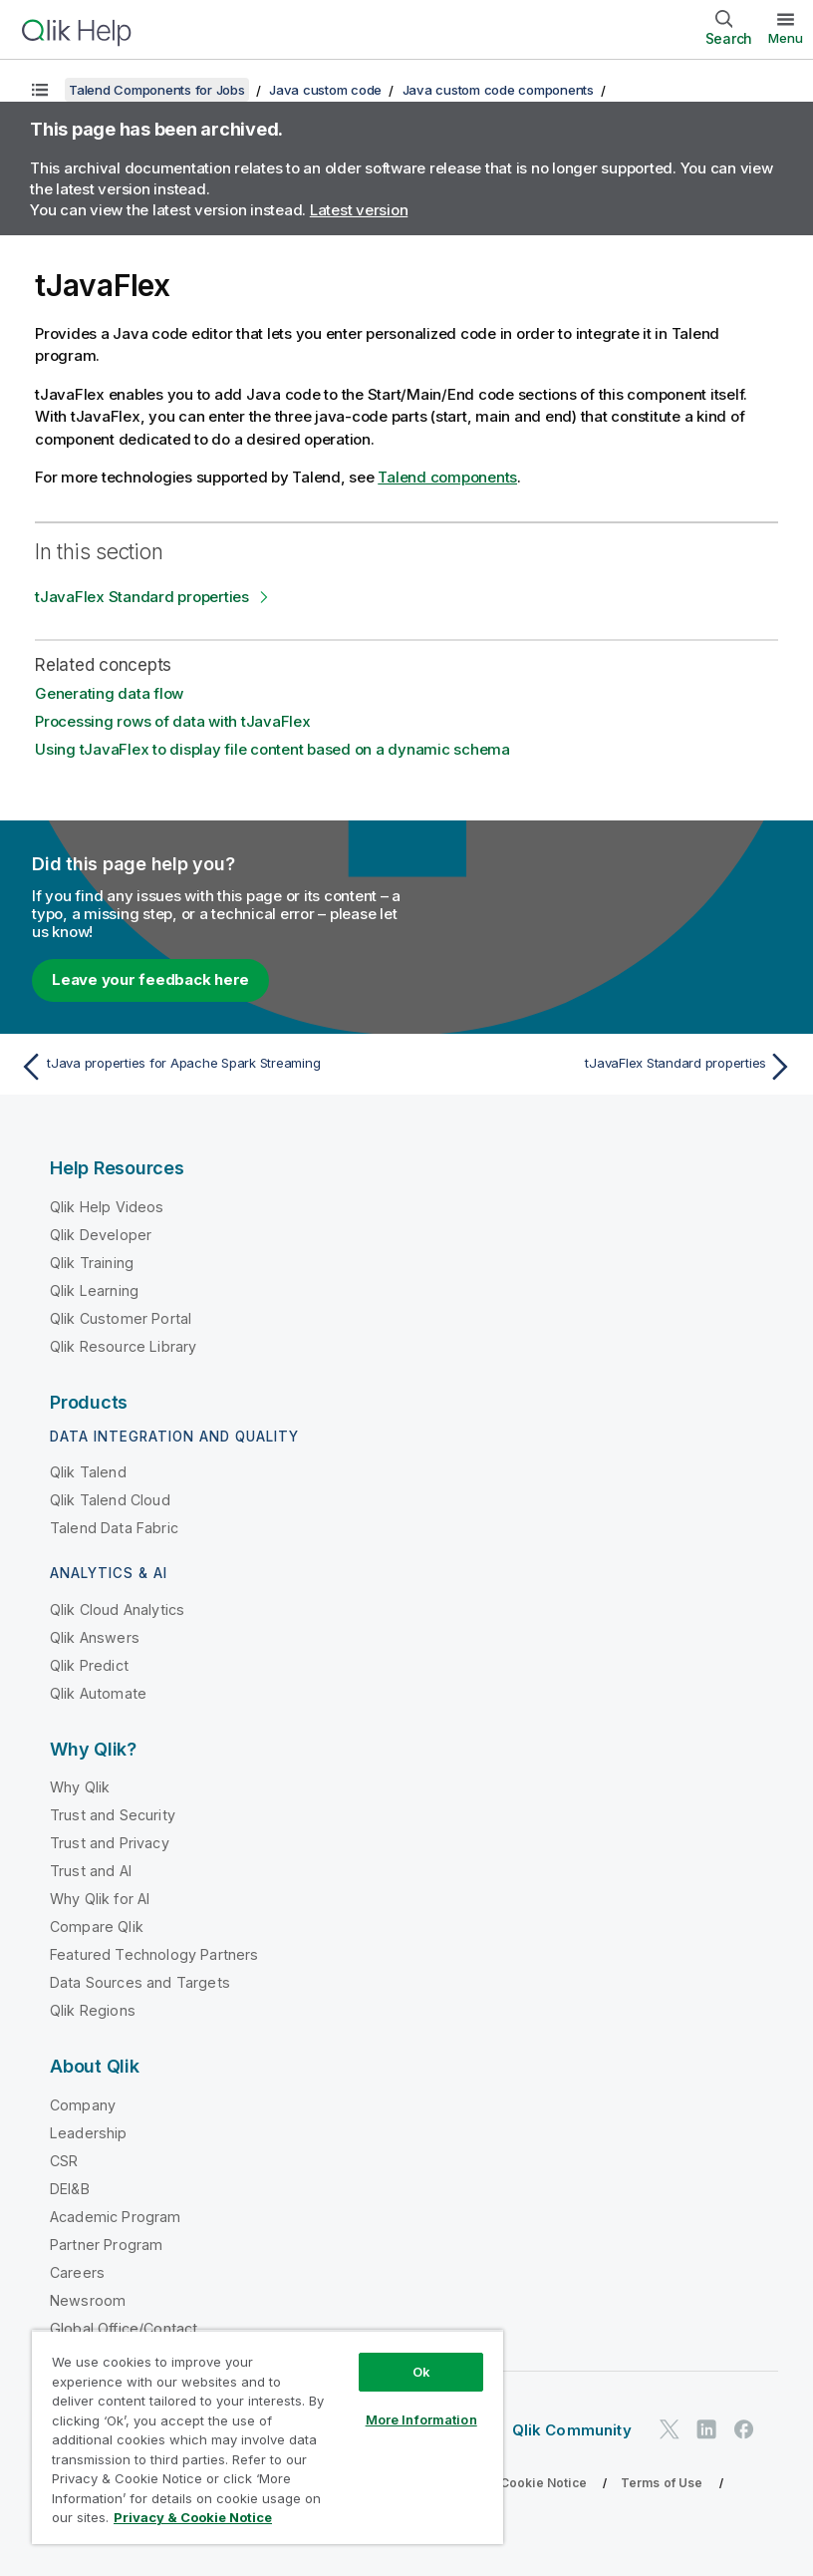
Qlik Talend (88, 1471)
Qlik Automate (98, 1693)
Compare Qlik (96, 1926)
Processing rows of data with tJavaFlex (173, 721)
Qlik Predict (89, 1665)
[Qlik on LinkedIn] (706, 2430)
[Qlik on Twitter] (669, 2430)
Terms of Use (662, 2482)
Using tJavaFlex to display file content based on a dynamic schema (272, 749)
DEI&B (70, 2188)
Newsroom (88, 2300)
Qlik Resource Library (123, 1346)
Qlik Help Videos (107, 1206)
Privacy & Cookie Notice (513, 2482)
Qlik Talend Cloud (110, 1499)
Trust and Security (112, 1814)
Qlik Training (92, 1262)
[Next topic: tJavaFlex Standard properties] (606, 1067)
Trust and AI (91, 1870)
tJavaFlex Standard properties (142, 596)
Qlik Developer (100, 1234)
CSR (64, 2160)
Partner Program (106, 2244)
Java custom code (325, 90)
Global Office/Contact (123, 2328)
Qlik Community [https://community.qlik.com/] (572, 2429)
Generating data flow (109, 693)
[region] (267, 2437)
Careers (77, 2272)
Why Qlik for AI (99, 1898)
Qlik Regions (93, 2010)
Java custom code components (498, 90)
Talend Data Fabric (114, 1527)
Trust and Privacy (109, 1842)
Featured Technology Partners (154, 1954)
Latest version (359, 209)
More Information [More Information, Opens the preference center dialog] (421, 2419)
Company (83, 2104)
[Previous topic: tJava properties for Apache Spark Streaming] (207, 1067)
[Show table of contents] (40, 90)
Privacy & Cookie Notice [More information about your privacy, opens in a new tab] (193, 2517)
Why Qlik (80, 1786)
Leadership (89, 2132)
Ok (421, 2372)
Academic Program (115, 2216)
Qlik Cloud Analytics (117, 1609)
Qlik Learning (94, 1290)
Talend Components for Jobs (157, 90)
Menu (785, 38)
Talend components (447, 477)
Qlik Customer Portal (120, 1318)
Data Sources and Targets (140, 1982)
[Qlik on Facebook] (744, 2430)
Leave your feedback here (150, 979)
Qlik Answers (94, 1637)
